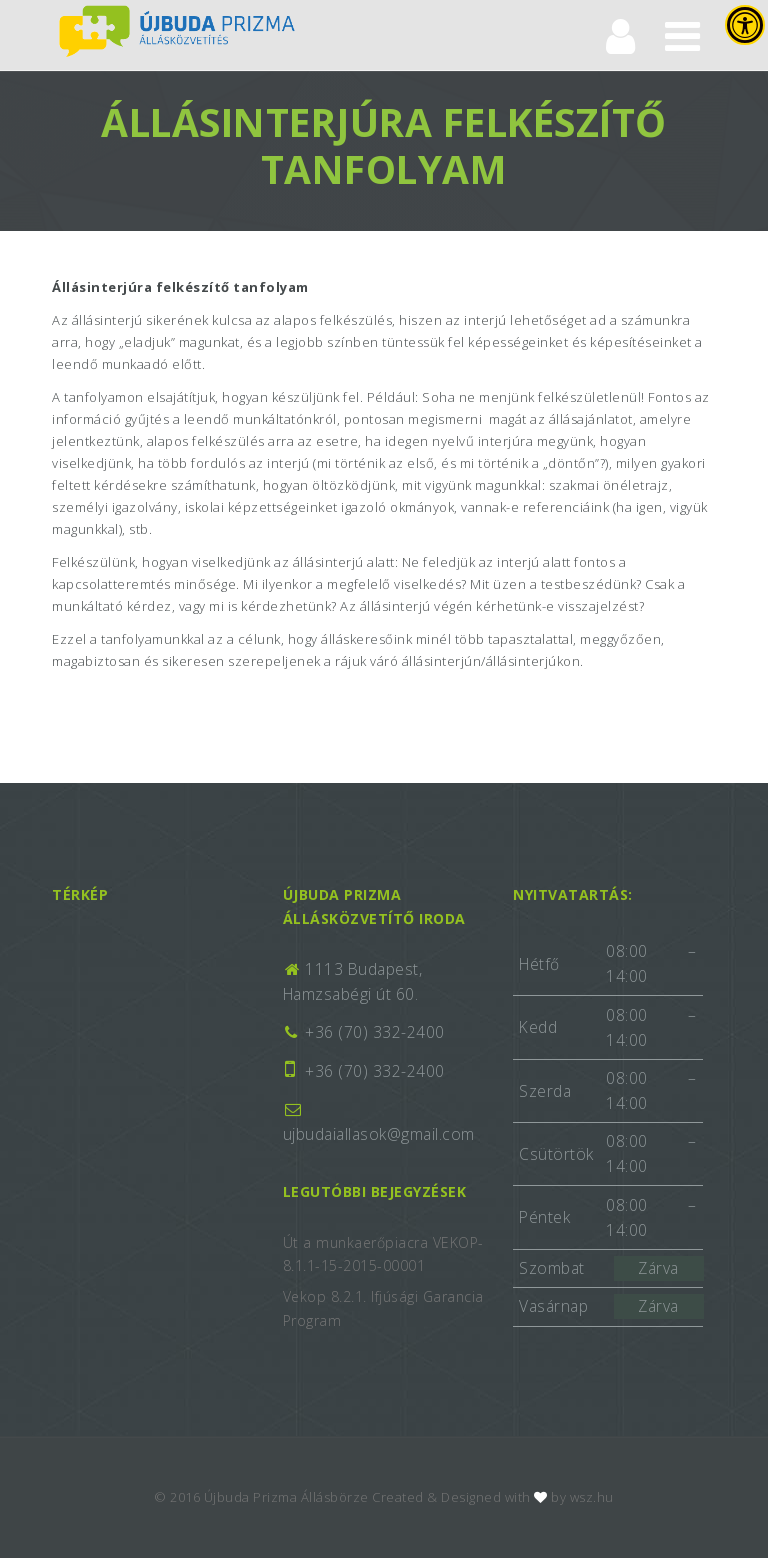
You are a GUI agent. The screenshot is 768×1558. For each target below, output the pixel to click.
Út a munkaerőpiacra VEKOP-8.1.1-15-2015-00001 (383, 1254)
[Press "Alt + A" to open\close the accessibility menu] (745, 25)
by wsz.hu (582, 1497)
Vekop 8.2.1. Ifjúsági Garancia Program (383, 1308)
